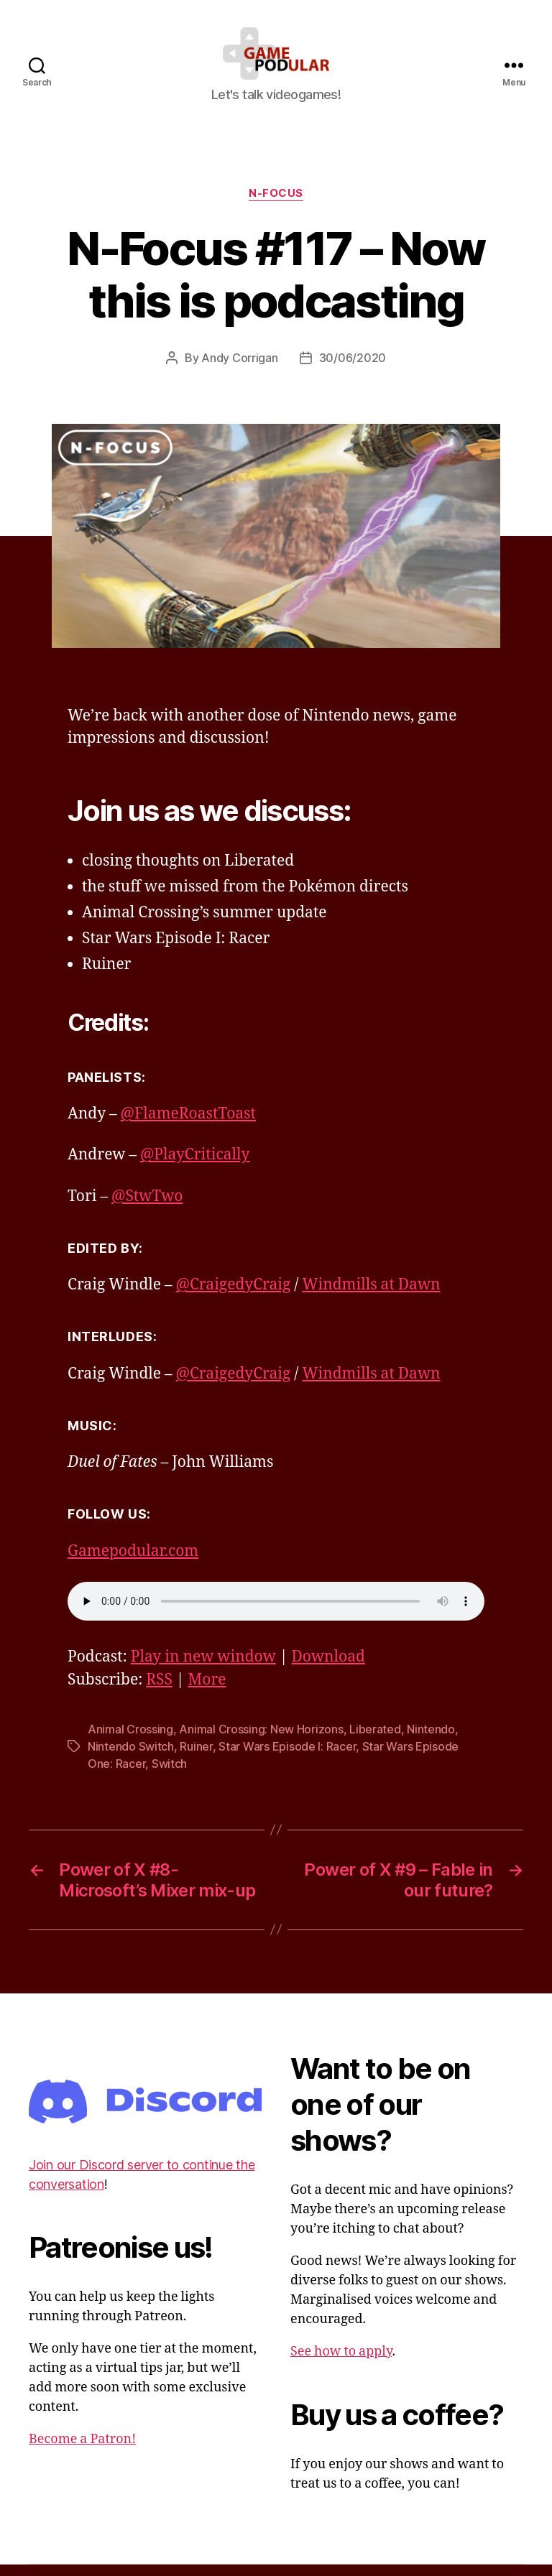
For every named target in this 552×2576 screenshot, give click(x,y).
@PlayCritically (194, 1167)
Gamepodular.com (133, 1562)
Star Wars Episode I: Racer (287, 1758)
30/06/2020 (352, 370)
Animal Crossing (130, 1740)
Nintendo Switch (131, 1758)
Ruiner (196, 1758)
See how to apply (341, 2363)
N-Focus (276, 205)
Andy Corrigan (239, 370)
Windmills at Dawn (371, 1297)
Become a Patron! (82, 2451)
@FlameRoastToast (188, 1126)
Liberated (375, 1740)
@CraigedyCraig (233, 1297)
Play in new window (203, 1668)
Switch (169, 1775)
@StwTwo (147, 1208)
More (207, 1691)
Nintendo (431, 1740)
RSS (159, 1691)
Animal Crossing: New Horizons (261, 1740)
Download (328, 1668)
